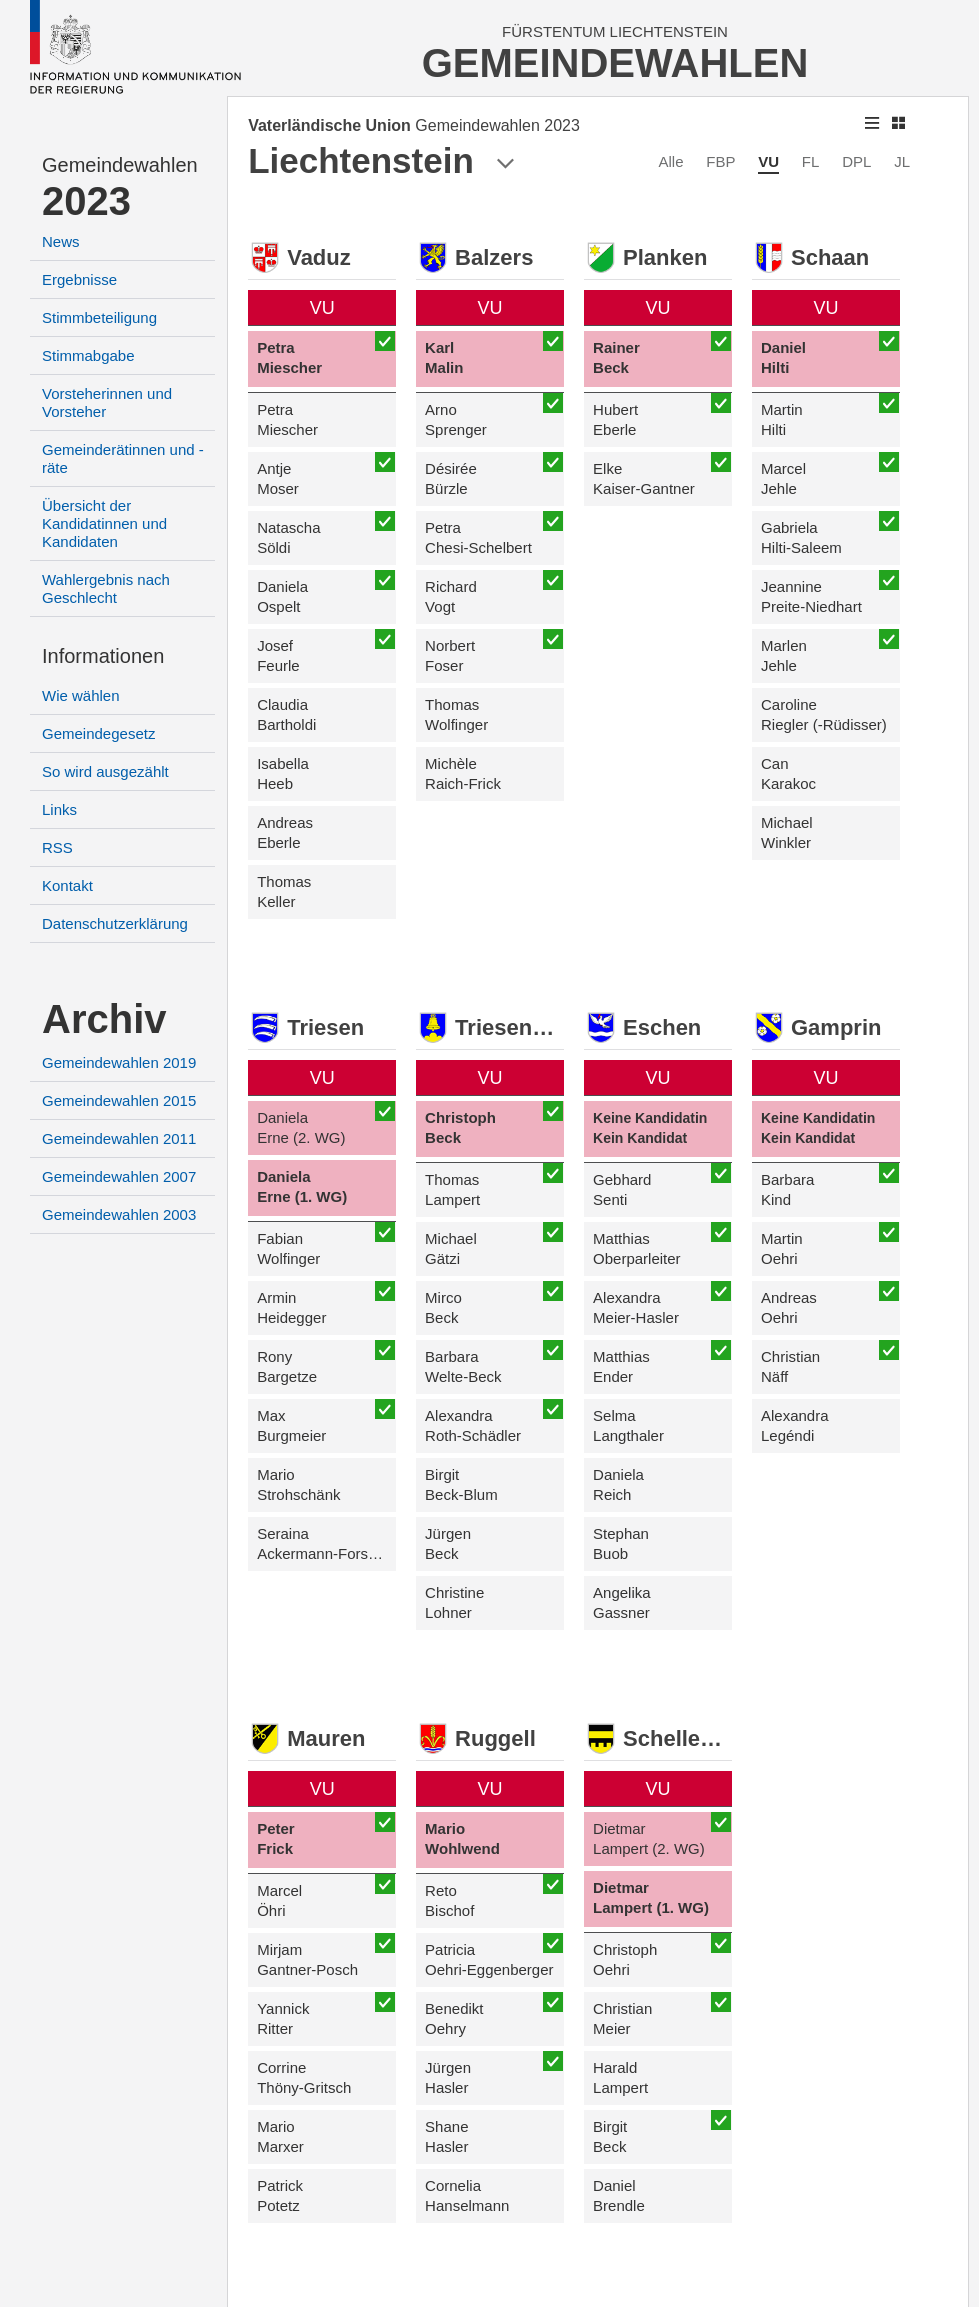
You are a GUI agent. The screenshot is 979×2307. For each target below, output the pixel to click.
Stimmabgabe (88, 355)
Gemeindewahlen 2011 (119, 1138)
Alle (670, 161)
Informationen (103, 656)
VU (768, 161)
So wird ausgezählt (105, 771)
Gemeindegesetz (98, 733)
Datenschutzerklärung (115, 923)
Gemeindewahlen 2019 (119, 1062)
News (61, 241)
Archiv (104, 1019)
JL (902, 161)
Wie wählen (81, 695)
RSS (57, 847)
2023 (86, 201)
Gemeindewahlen (120, 165)
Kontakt (67, 885)
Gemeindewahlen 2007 (119, 1176)
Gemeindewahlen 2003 (119, 1214)
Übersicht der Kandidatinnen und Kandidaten (104, 523)
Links (59, 809)
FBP (720, 161)
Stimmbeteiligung (99, 317)
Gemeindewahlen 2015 (119, 1100)
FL (811, 161)
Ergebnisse (79, 279)
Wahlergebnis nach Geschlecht (106, 588)
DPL (856, 161)
